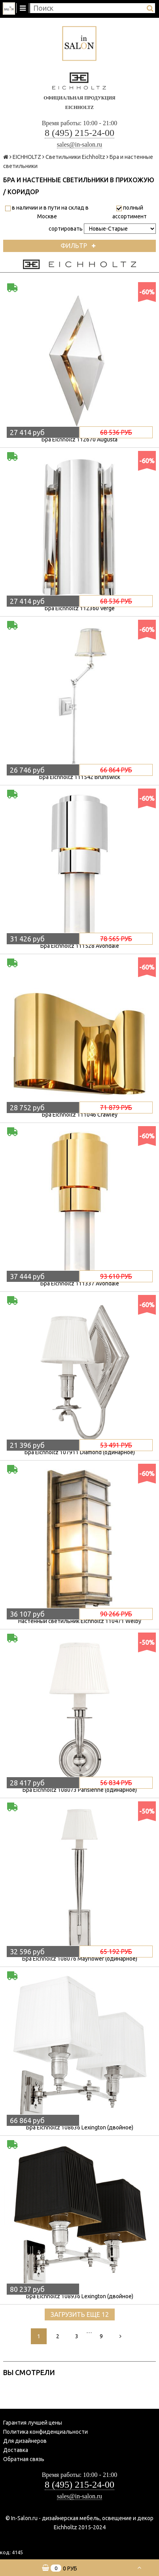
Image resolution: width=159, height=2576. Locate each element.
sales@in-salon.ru (79, 144)
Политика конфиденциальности (45, 2432)
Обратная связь (23, 2459)
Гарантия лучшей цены (32, 2422)
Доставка (15, 2450)
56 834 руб (116, 1782)
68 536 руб (116, 432)
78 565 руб (116, 938)
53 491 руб (116, 1445)
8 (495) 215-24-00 (79, 133)
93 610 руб (116, 1276)
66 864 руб (116, 769)
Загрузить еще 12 (80, 2314)
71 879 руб (116, 1107)
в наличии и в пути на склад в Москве (47, 212)
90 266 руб (116, 1613)
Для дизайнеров (25, 2441)
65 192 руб (116, 1951)
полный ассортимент (129, 212)
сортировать (66, 228)
